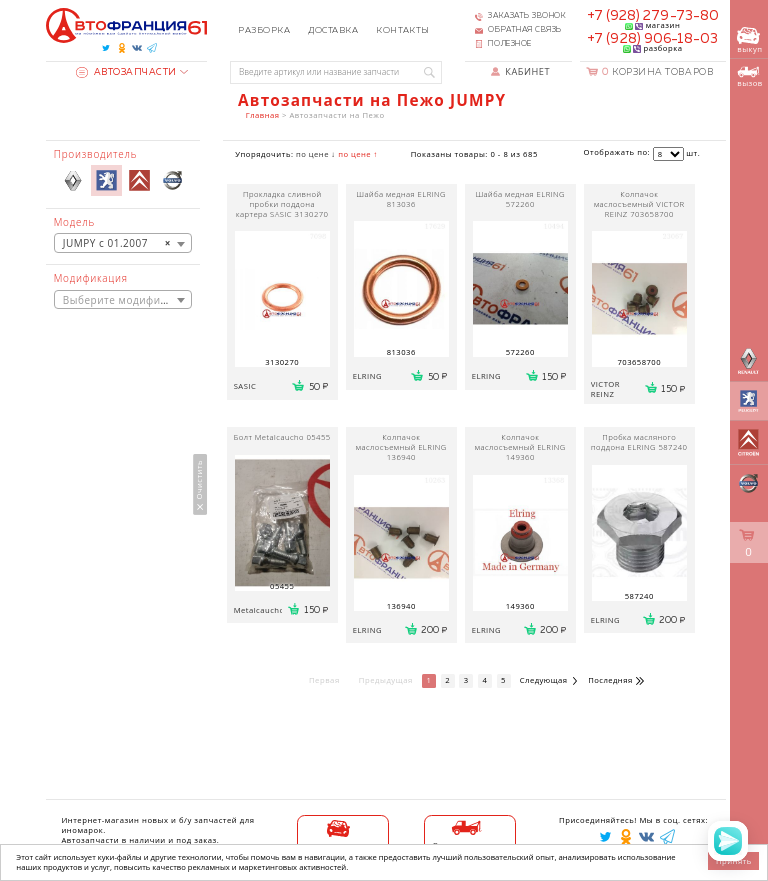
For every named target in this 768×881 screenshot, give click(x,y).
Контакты (402, 30)
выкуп (749, 40)
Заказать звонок (527, 16)
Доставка (333, 30)
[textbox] (123, 300)
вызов (749, 77)
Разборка (264, 30)
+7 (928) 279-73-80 (653, 16)
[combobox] (123, 242)
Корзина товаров (657, 72)
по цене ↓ (316, 154)
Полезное (509, 44)
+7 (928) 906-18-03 (652, 39)
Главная (263, 115)
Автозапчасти (126, 72)
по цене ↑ (358, 154)
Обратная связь (525, 30)
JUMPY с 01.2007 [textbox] (117, 243)
